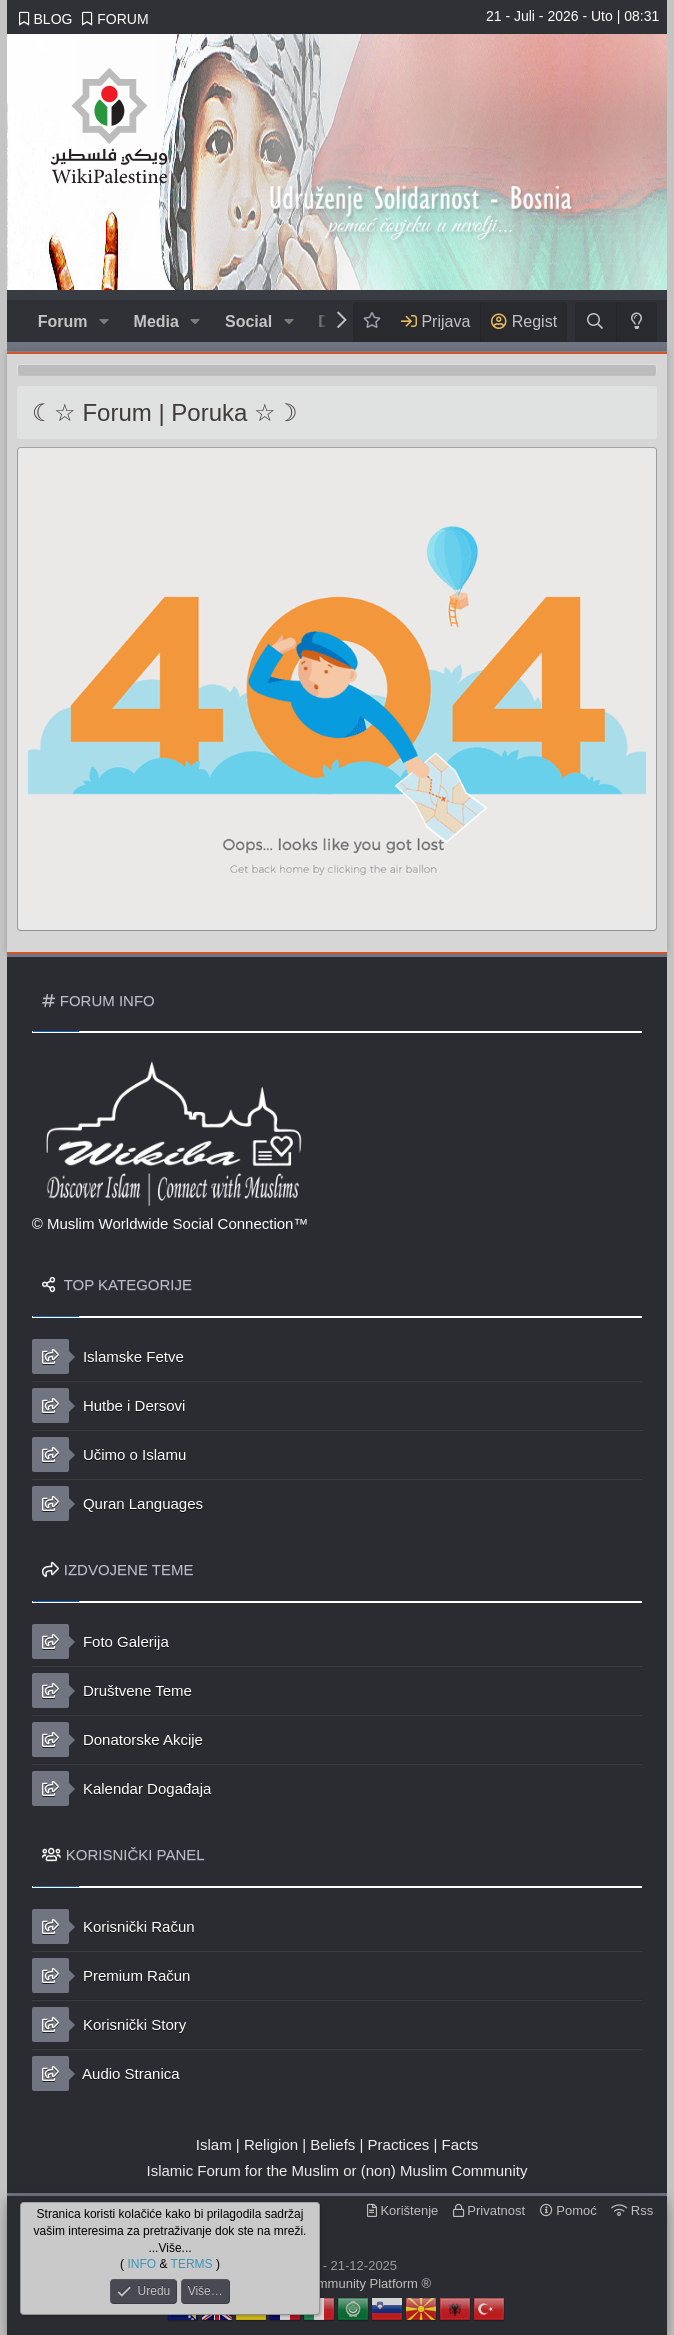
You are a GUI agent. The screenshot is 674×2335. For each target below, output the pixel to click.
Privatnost (489, 2210)
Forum (63, 321)
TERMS (192, 2264)
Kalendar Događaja (122, 1788)
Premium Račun (111, 1975)
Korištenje (402, 2210)
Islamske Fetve (108, 1356)
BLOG (46, 19)
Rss (632, 2210)
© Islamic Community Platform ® (337, 2283)
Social (248, 321)
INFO (141, 2264)
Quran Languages (117, 1503)
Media (156, 321)
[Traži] (595, 321)
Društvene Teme (112, 1690)
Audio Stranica (106, 2073)
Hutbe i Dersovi (109, 1405)
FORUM (115, 19)
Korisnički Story (109, 2024)
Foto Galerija (100, 1641)
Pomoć (568, 2210)
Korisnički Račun (113, 1926)
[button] (103, 322)
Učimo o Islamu (109, 1454)
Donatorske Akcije (117, 1739)
